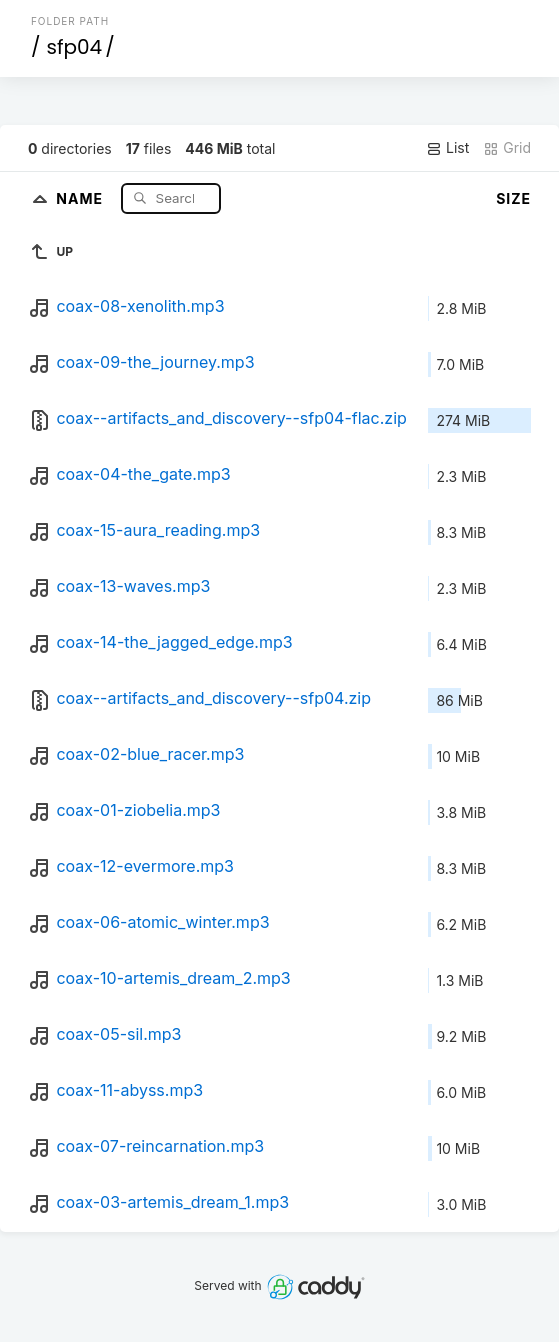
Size (513, 198)
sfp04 (74, 47)
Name (81, 197)
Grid (507, 148)
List (447, 148)
